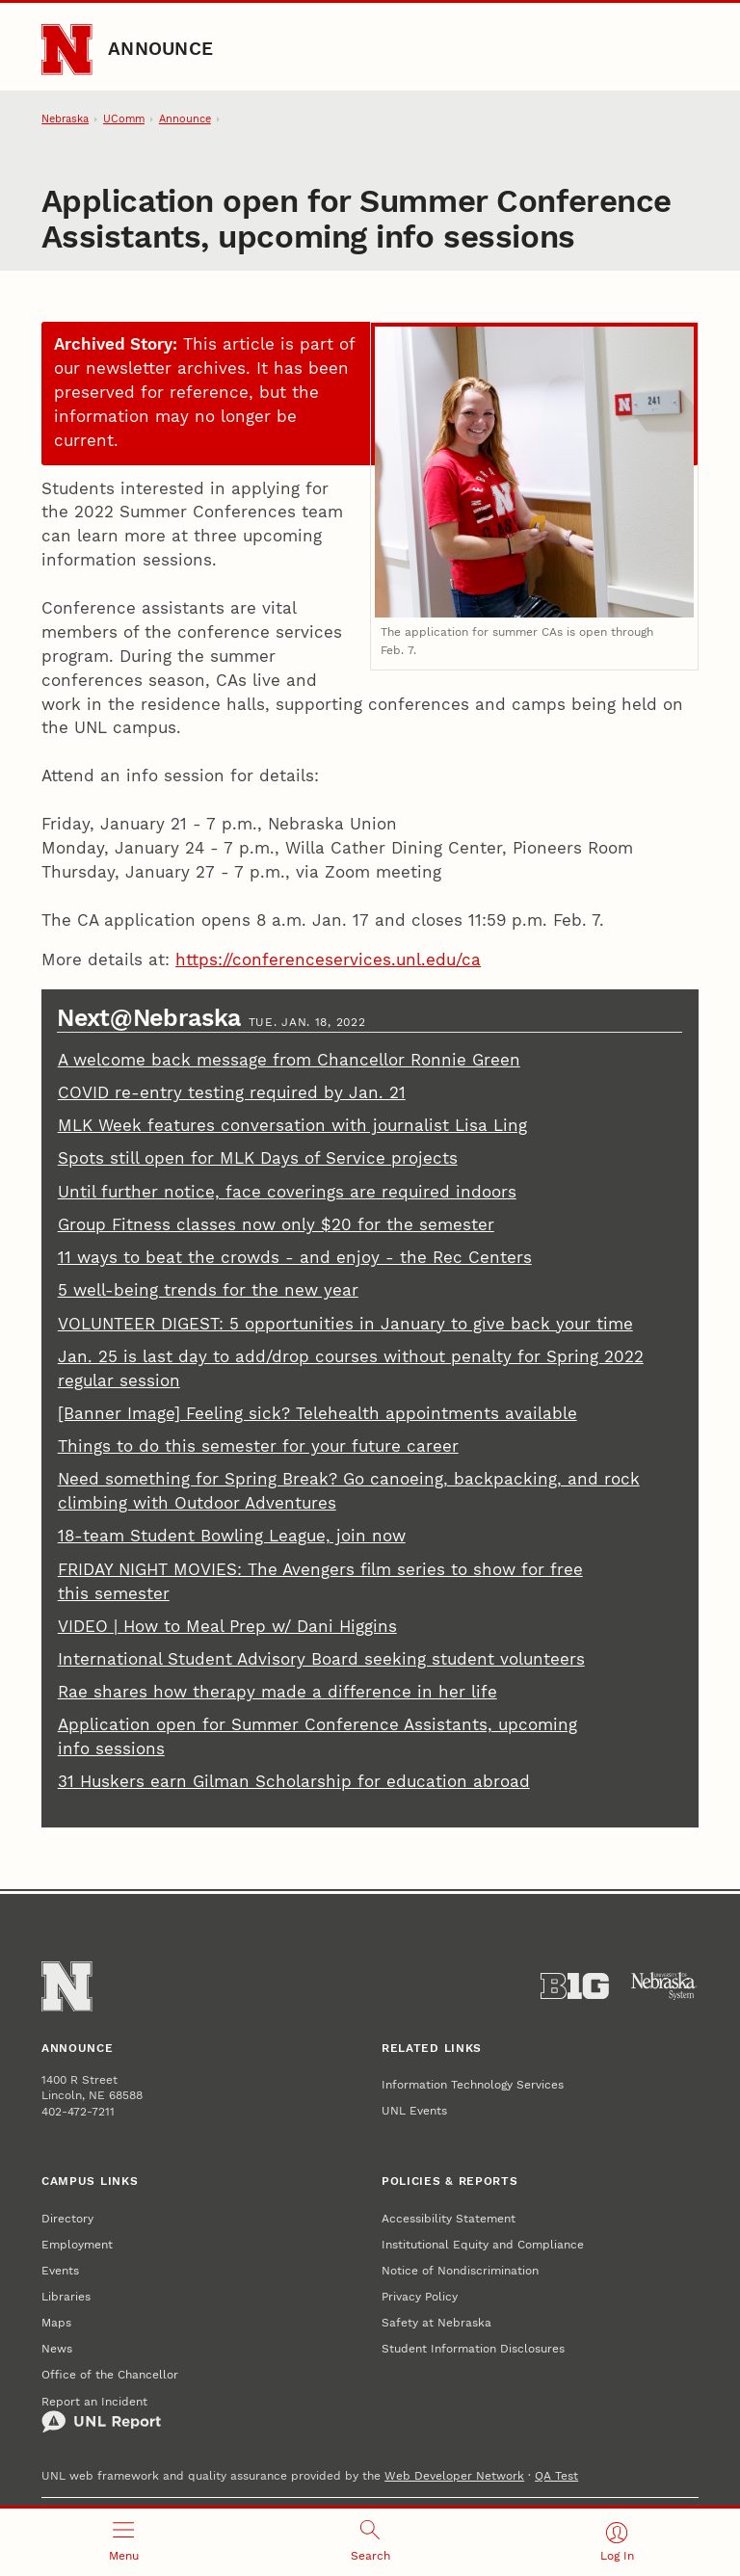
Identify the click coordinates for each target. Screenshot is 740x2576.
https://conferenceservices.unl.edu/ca (328, 960)
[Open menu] (123, 2542)
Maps (56, 2322)
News (56, 2348)
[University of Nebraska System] (664, 1986)
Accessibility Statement (448, 2218)
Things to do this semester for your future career (258, 1446)
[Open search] (370, 2542)
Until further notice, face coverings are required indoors (287, 1192)
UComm (124, 119)
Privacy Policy (420, 2296)
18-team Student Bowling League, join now (232, 1536)
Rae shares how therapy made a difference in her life (277, 1692)
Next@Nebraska (152, 1018)
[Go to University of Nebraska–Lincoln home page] (66, 49)
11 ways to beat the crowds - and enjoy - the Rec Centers (295, 1258)
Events (60, 2270)
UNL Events (414, 2110)
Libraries (66, 2296)
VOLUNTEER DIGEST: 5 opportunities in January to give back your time (345, 1324)
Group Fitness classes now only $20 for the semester (276, 1225)
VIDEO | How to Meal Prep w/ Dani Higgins (227, 1626)
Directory (67, 2218)
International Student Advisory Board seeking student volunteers (321, 1659)
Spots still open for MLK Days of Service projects (258, 1158)
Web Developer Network (454, 2475)
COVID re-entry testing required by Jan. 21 (232, 1093)
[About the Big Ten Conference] (575, 1986)
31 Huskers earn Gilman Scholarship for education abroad (294, 1782)
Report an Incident (101, 2414)
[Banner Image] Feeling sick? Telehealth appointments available (317, 1414)
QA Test (556, 2475)
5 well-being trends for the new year (208, 1290)
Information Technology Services (473, 2084)
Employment (77, 2244)
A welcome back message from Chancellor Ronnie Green (289, 1060)
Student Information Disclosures (473, 2348)
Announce (160, 49)
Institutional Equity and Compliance (483, 2244)
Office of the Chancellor (109, 2374)
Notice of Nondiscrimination (460, 2270)
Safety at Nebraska (436, 2322)
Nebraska (65, 119)
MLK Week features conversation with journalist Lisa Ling (292, 1126)
